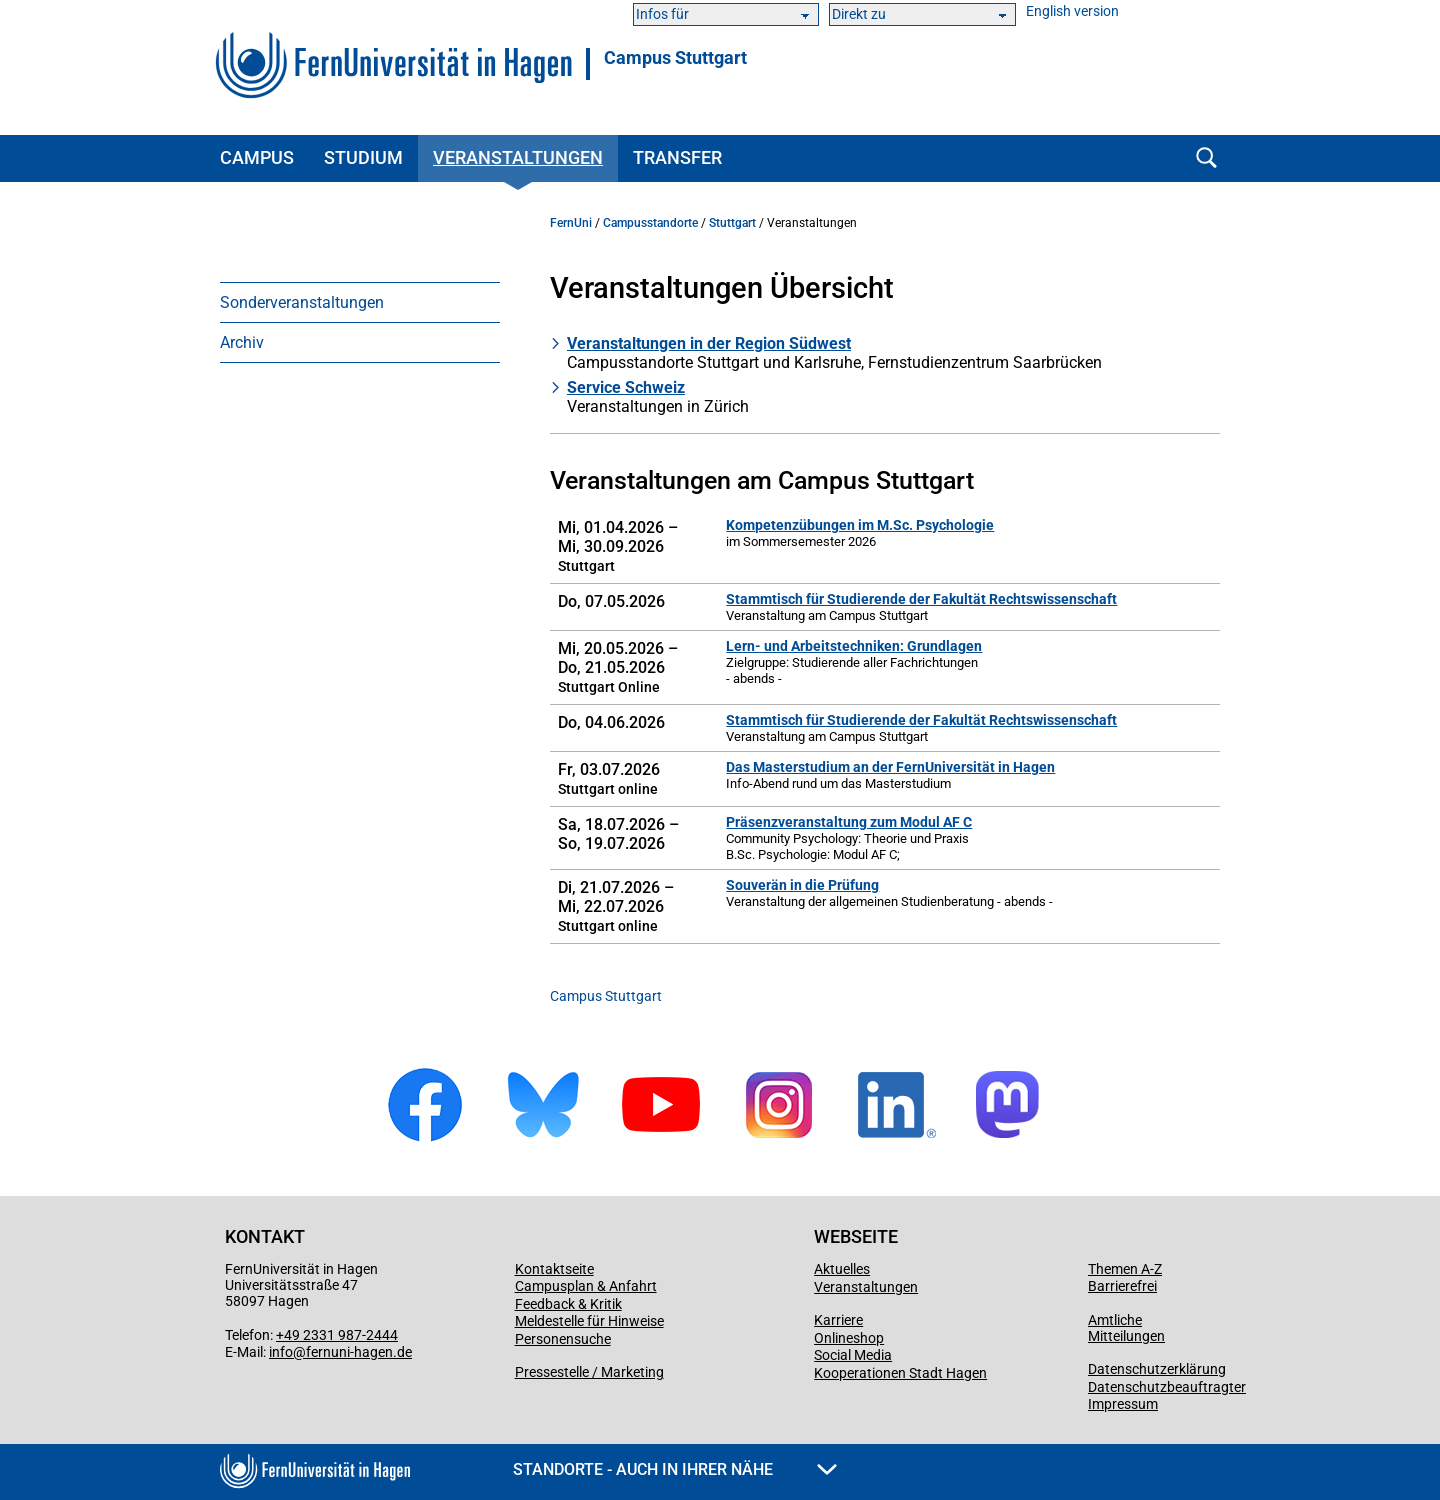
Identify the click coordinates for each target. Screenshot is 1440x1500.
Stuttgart (732, 223)
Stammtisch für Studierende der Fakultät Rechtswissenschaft (921, 599)
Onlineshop (849, 1338)
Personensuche (563, 1339)
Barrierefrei (1122, 1286)
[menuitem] (360, 302)
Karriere (838, 1320)
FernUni (571, 223)
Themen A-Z (1125, 1269)
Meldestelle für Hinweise (589, 1321)
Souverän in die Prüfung (802, 885)
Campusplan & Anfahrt (586, 1286)
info (281, 1352)
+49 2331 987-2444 (337, 1335)
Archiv (242, 342)
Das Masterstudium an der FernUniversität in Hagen (890, 767)
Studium (363, 157)
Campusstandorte (650, 223)
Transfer (677, 157)
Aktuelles (842, 1269)
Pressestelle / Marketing (589, 1372)
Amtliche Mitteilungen (1126, 1328)
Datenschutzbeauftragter (1167, 1387)
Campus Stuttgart (675, 58)
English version (1072, 11)
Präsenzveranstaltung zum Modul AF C (849, 822)
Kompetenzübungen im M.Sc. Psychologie (860, 525)
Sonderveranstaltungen (302, 302)
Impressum (1123, 1404)
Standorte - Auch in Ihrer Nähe (675, 1469)
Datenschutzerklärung (1157, 1369)
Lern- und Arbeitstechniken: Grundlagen (854, 646)
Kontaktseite (554, 1269)
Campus (257, 157)
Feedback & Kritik (568, 1304)
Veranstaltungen (518, 157)
